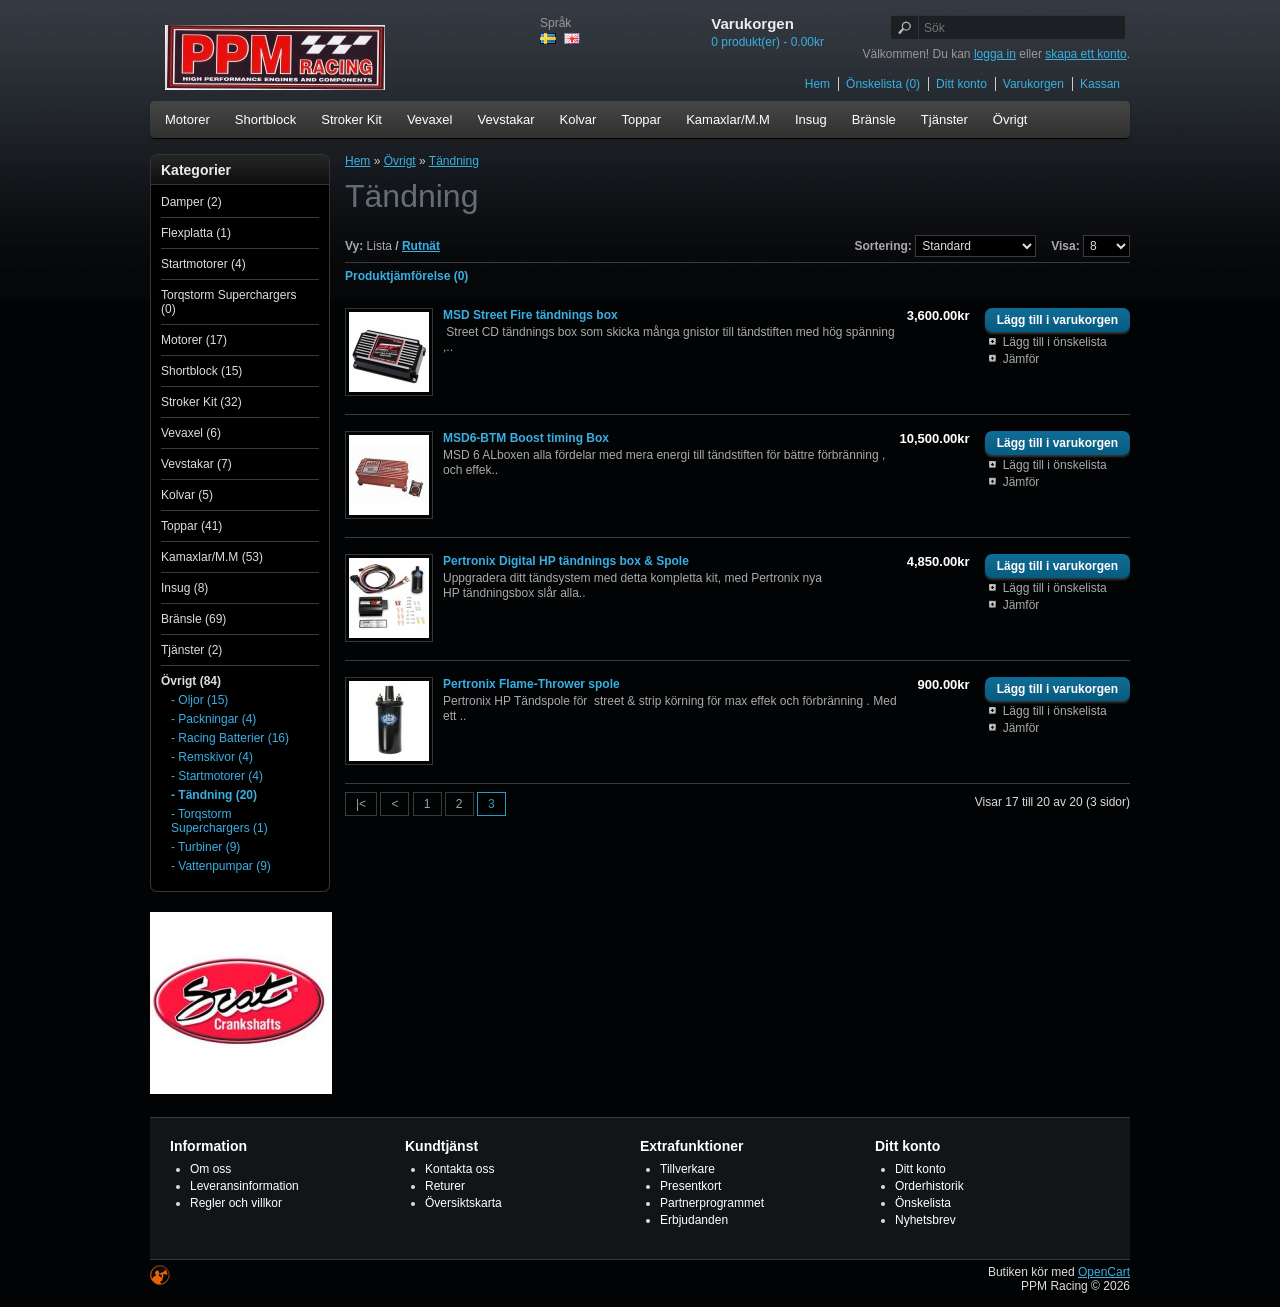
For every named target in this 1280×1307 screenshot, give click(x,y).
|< (361, 804)
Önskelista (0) (883, 84)
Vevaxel (430, 119)
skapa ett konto (1085, 54)
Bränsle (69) (193, 619)
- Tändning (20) (214, 795)
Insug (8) (184, 588)
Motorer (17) (194, 340)
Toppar (641, 119)
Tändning (454, 161)
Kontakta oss (459, 1169)
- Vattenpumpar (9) (221, 866)
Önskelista (923, 1203)
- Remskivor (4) (212, 757)
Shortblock (265, 119)
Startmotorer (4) (203, 264)
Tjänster (944, 119)
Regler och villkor (236, 1203)
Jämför (1021, 359)
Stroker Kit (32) (201, 402)
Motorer (187, 119)
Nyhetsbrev (925, 1220)
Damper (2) (191, 202)
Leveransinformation (244, 1186)
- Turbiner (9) (205, 847)
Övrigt (1010, 119)
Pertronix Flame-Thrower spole (531, 684)
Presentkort (690, 1186)
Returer (445, 1186)
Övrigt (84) (191, 681)
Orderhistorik (929, 1186)
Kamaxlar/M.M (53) (212, 557)
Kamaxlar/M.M (728, 119)
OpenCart (1104, 1272)
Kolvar (578, 119)
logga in (995, 54)
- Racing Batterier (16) (230, 738)
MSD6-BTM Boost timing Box (526, 438)
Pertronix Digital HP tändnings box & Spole (566, 561)
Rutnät (421, 246)
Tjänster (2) (191, 650)
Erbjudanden (694, 1220)
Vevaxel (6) (191, 433)
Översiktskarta (463, 1203)
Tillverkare (687, 1169)
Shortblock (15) (201, 371)
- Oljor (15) (199, 700)
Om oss (210, 1169)
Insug (811, 119)
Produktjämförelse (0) (406, 276)
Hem (817, 84)
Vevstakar (505, 119)
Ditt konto (961, 84)
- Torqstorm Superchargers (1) (219, 821)
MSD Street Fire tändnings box (530, 315)
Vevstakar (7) (196, 464)
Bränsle (874, 119)
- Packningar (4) (213, 719)
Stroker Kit (351, 119)
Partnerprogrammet (712, 1203)
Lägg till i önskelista (1055, 342)
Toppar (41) (191, 526)
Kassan (1100, 84)
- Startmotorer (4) (217, 776)
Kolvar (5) (187, 495)
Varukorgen (1033, 84)
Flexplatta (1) (196, 233)
